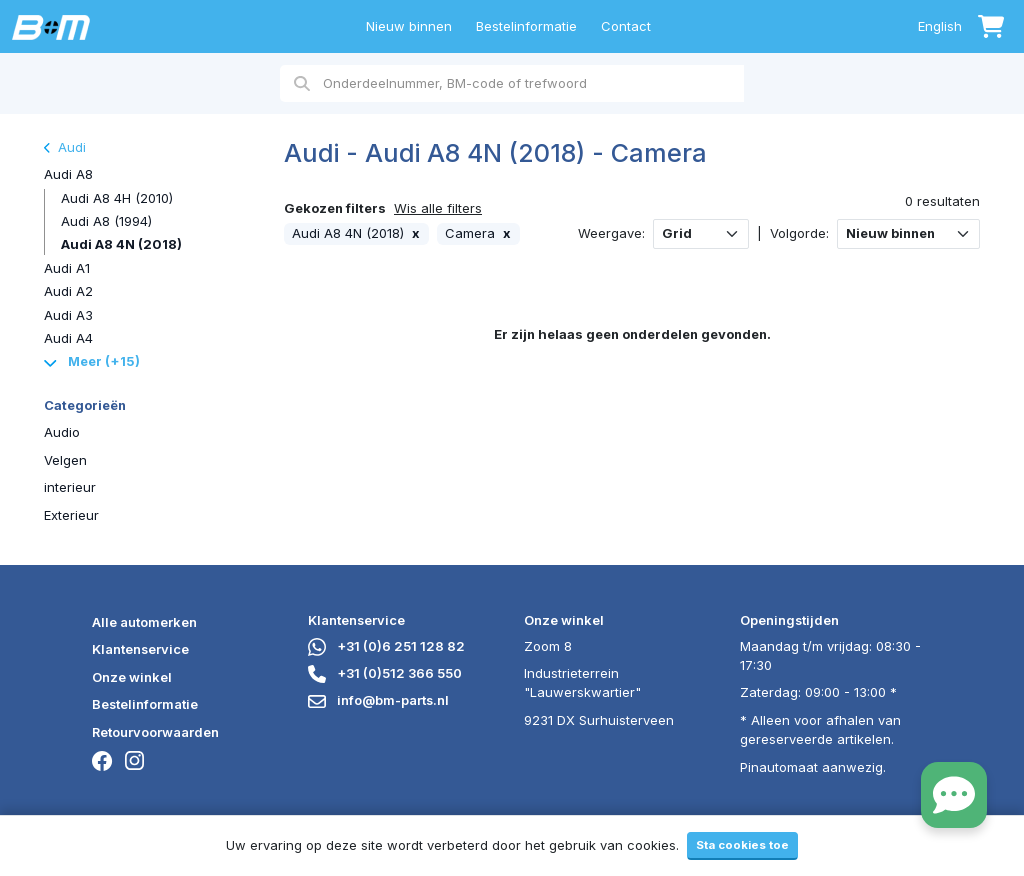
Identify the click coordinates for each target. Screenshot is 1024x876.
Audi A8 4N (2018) (121, 244)
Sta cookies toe (742, 845)
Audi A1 (67, 268)
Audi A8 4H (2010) (117, 198)
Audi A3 (68, 315)
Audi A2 (68, 291)
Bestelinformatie (526, 26)
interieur (70, 487)
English (940, 26)
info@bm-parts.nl (378, 700)
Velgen (65, 460)
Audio (62, 432)
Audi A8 (68, 174)
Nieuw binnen (409, 26)
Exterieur (71, 515)
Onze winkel (132, 677)
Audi (65, 147)
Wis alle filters (438, 208)
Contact (626, 26)
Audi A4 (68, 338)
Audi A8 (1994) (106, 221)
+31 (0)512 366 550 (385, 673)
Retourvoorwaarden (155, 732)
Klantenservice (140, 649)
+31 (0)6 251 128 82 (386, 646)
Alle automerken (144, 622)
